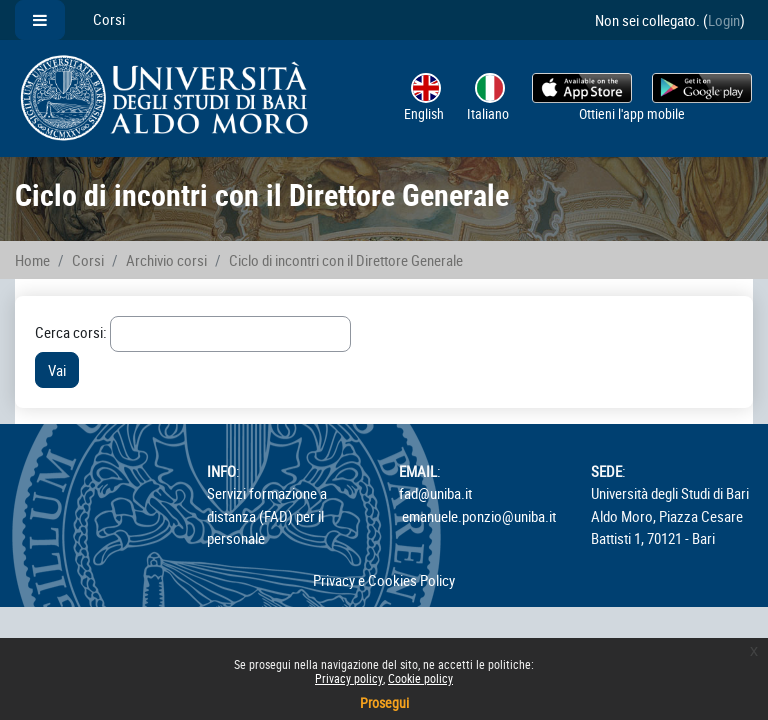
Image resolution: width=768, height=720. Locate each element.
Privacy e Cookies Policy (384, 580)
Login (724, 20)
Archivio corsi (166, 260)
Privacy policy (349, 678)
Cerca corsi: (72, 332)
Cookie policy (420, 678)
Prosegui (384, 702)
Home (32, 260)
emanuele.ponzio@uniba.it (479, 516)
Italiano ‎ (489, 98)
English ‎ (425, 98)
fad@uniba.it (435, 493)
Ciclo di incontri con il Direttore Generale (346, 260)
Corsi (109, 19)
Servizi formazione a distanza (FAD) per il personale (267, 515)
